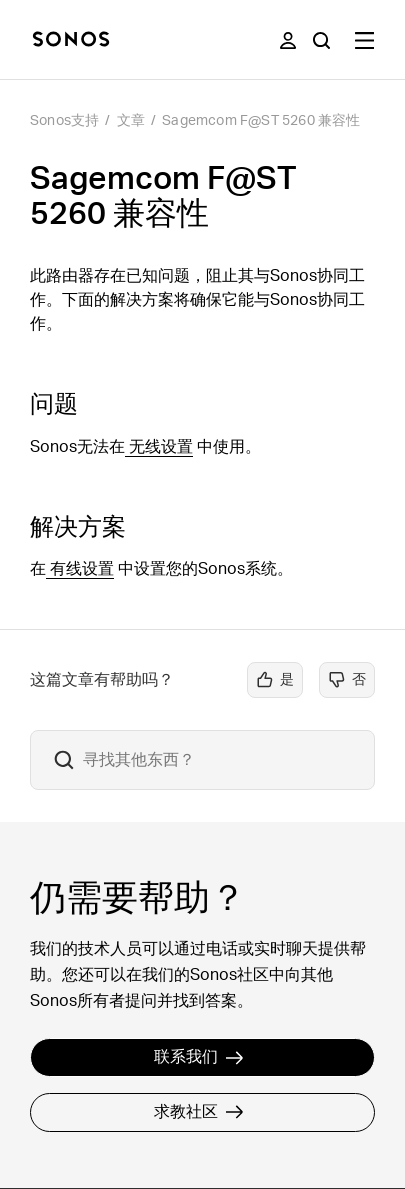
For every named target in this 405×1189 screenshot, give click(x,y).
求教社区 (199, 1112)
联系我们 (199, 1057)
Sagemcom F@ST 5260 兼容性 (261, 121)
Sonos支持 (64, 121)
